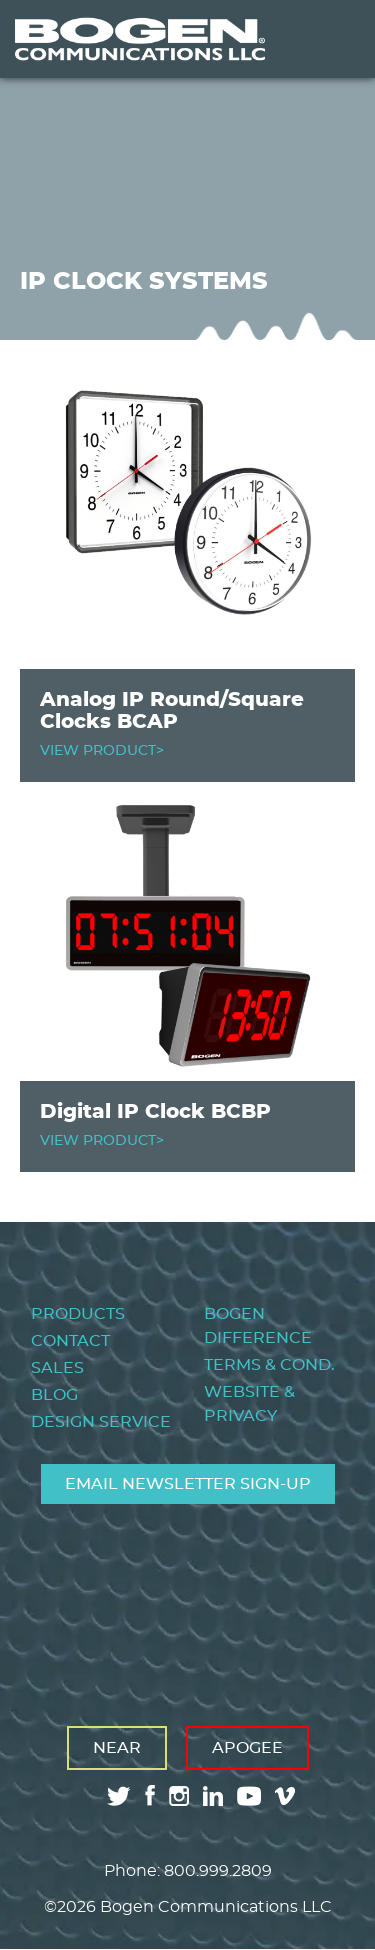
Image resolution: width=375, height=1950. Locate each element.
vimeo (287, 1796)
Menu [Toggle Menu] (329, 39)
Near (117, 1748)
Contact (70, 1341)
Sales (57, 1368)
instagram (179, 1796)
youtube (249, 1796)
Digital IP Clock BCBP (155, 1112)
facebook (150, 1795)
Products (78, 1314)
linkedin (213, 1796)
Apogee (247, 1748)
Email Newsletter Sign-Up (188, 1484)
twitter (119, 1796)
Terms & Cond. (269, 1365)
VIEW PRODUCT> (102, 750)
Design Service (101, 1422)
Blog (54, 1395)
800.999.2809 (218, 1871)
